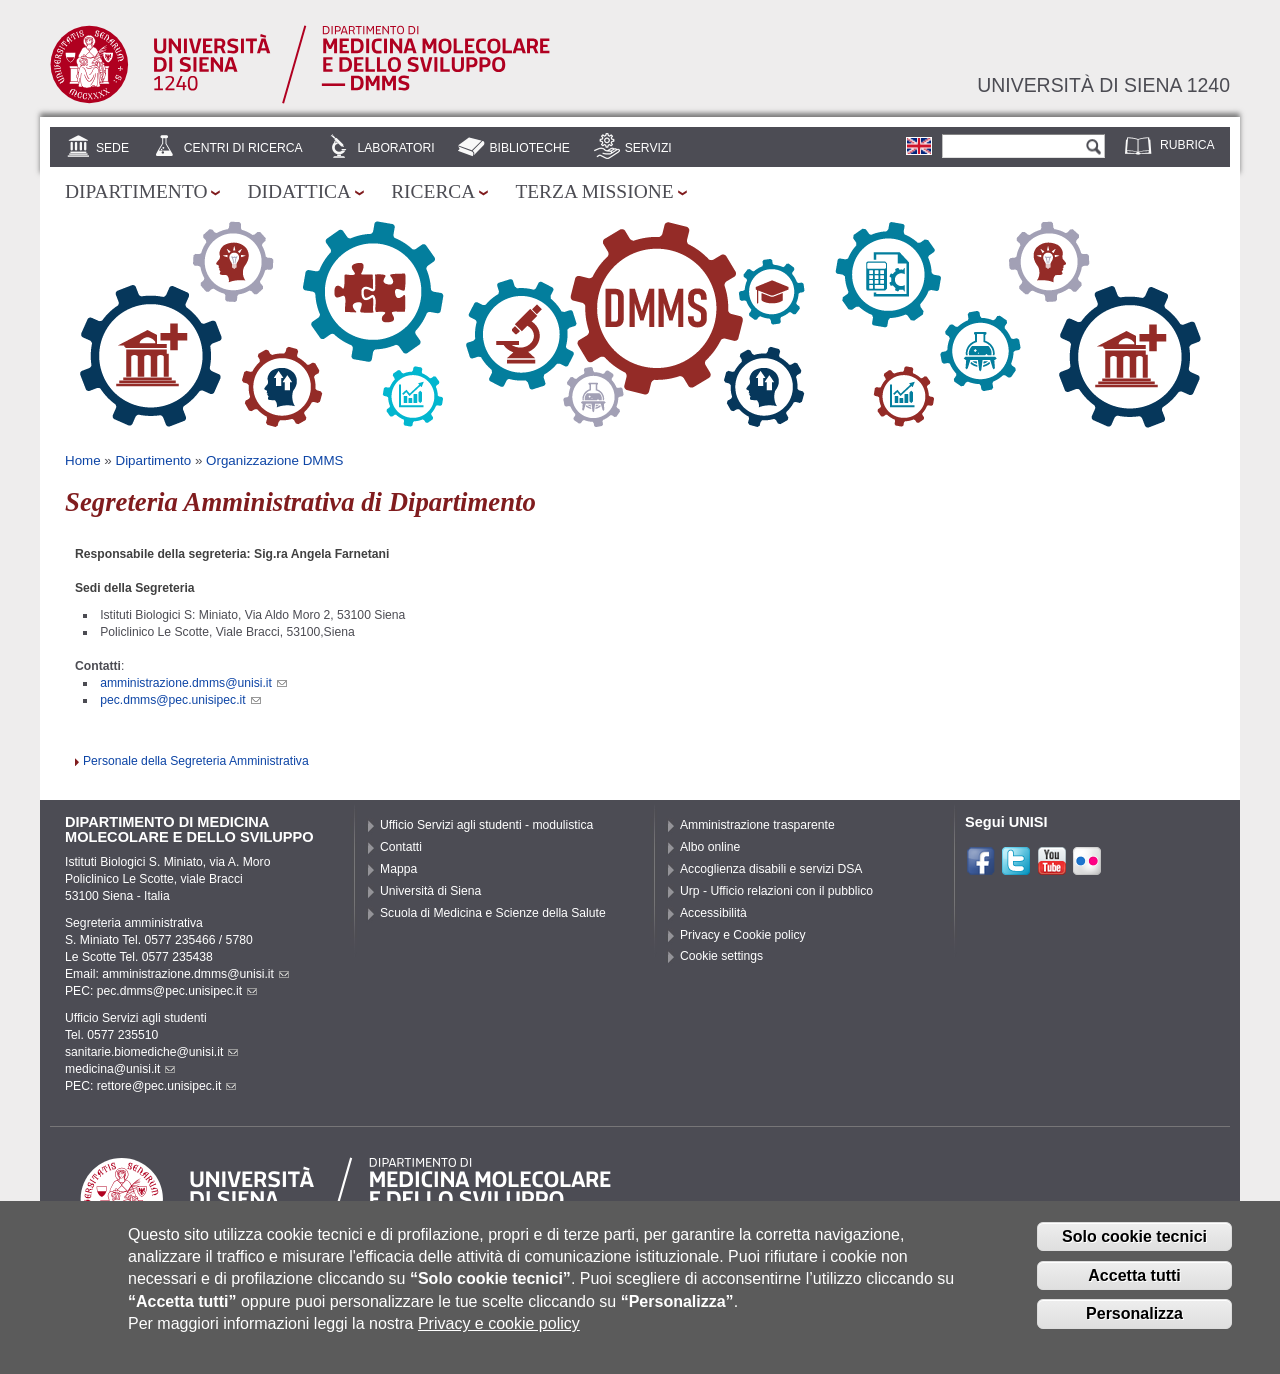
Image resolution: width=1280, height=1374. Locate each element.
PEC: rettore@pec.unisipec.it (150, 1086)
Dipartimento (136, 191)
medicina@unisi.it (120, 1069)
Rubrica (1187, 145)
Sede (112, 148)
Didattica (299, 191)
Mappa (398, 869)
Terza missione (594, 191)
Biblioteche (529, 148)
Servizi (648, 148)
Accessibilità (713, 913)
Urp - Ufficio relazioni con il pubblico (776, 891)
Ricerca (433, 191)
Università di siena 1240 (1103, 85)
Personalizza (1134, 1327)
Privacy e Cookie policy (743, 935)
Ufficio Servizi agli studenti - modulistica (486, 825)
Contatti (401, 847)
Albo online (710, 847)
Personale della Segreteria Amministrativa (196, 761)
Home (83, 460)
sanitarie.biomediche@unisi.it (151, 1052)
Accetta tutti (1134, 1288)
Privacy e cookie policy (499, 1337)
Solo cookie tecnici (1134, 1249)
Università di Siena (430, 891)
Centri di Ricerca (243, 148)
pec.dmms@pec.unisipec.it (180, 700)
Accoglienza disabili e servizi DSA (771, 869)
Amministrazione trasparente (757, 825)
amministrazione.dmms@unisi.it (193, 683)
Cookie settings (721, 956)
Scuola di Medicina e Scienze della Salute (493, 913)
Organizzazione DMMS (274, 460)
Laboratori (395, 148)
